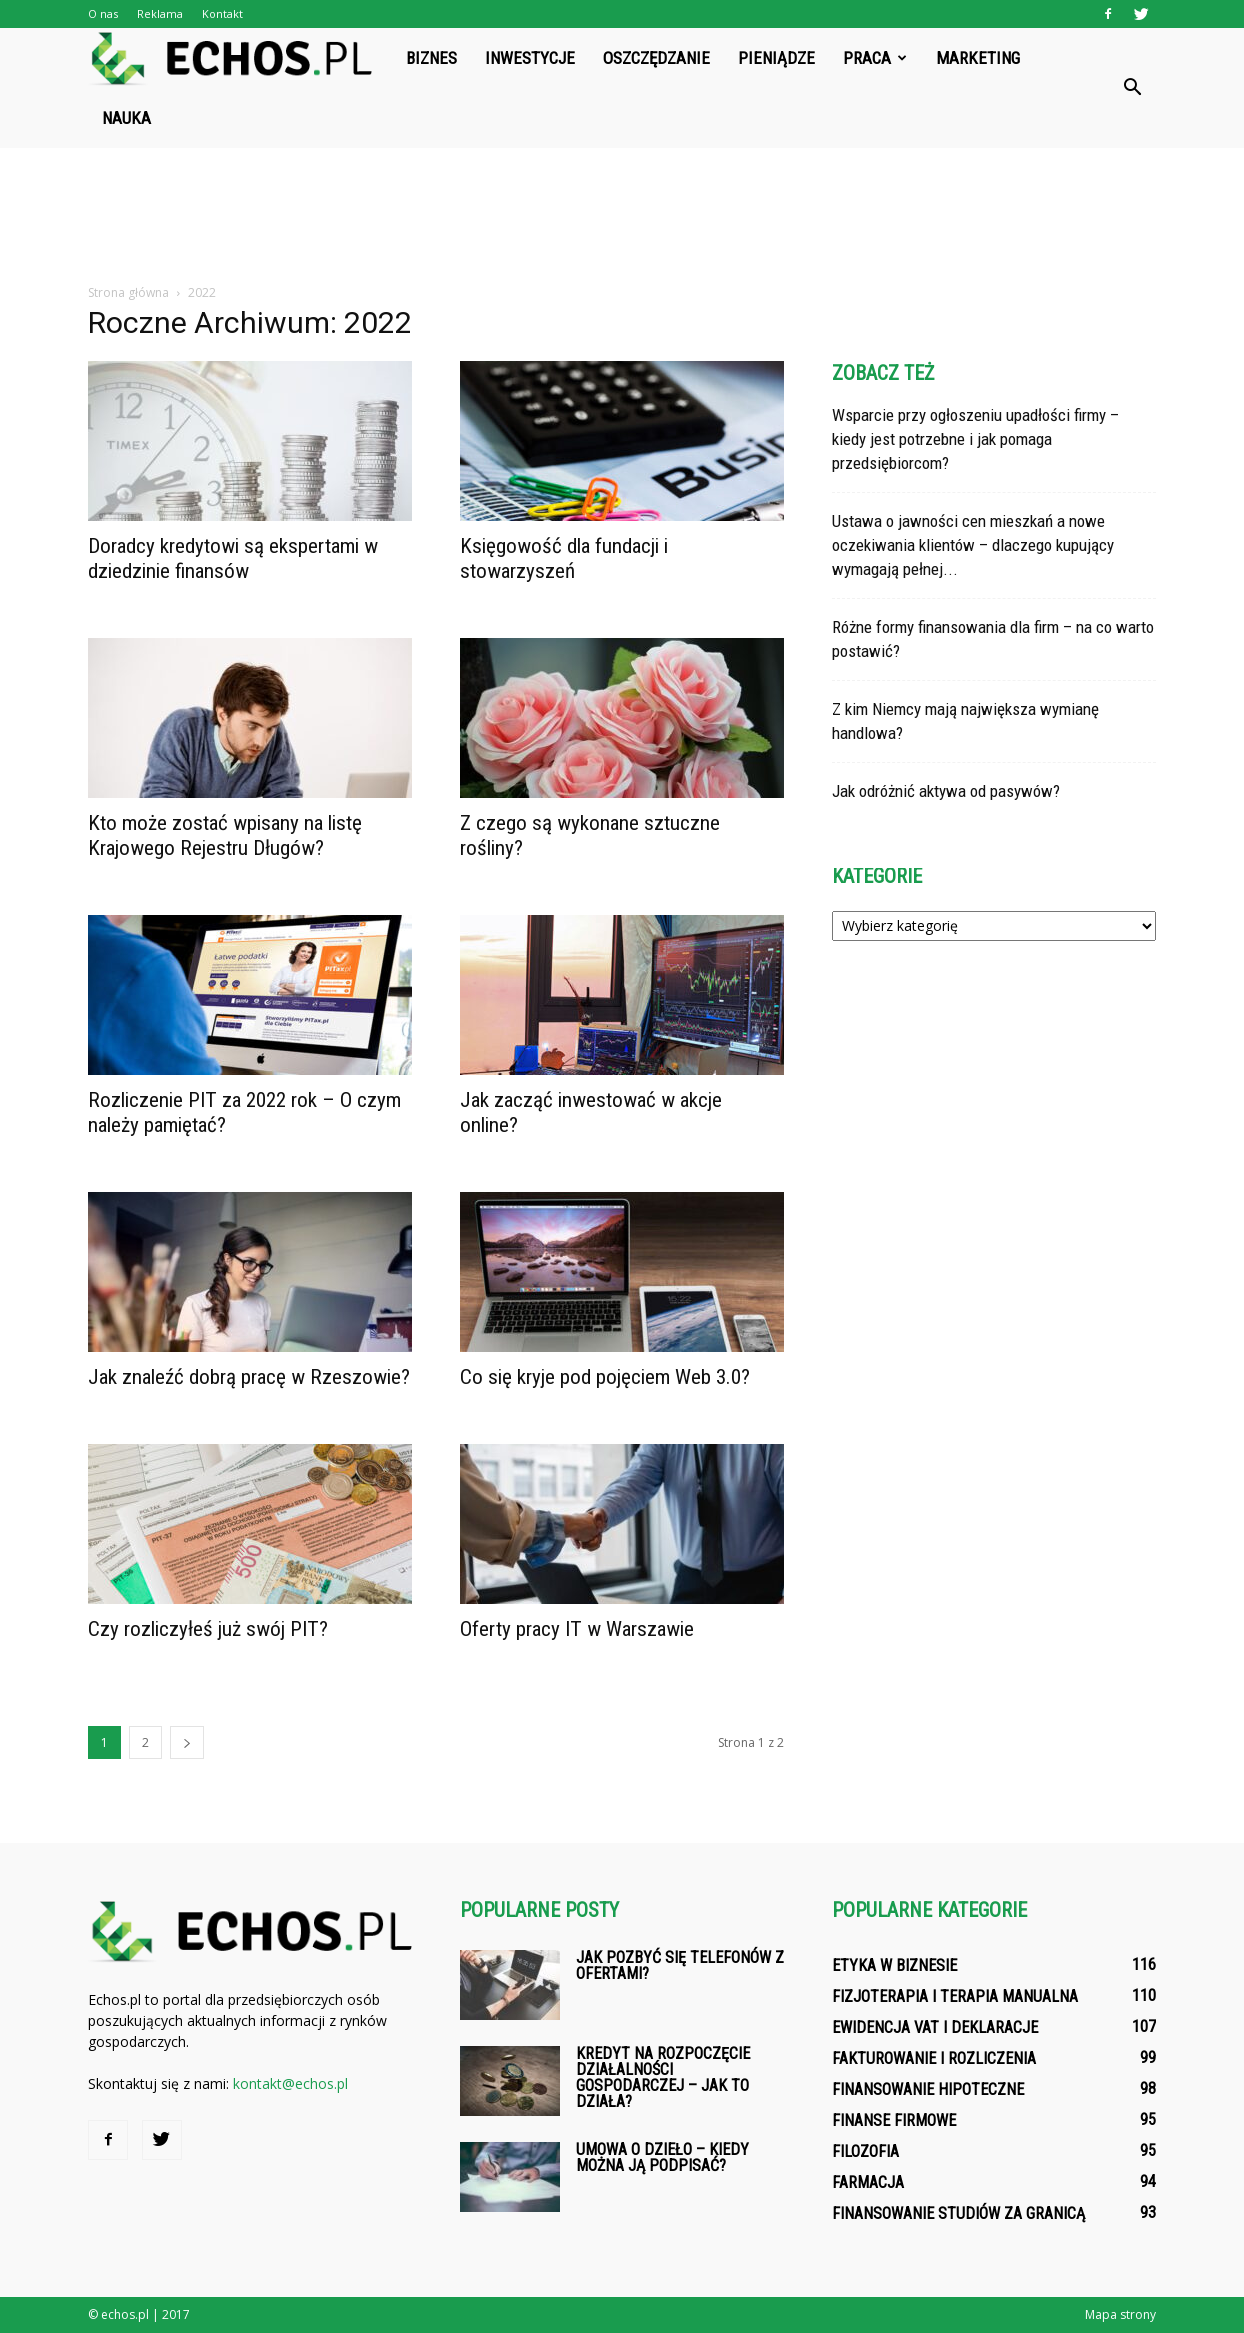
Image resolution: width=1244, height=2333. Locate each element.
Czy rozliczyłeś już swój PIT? (208, 1629)
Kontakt (222, 13)
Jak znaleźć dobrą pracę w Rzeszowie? (249, 1377)
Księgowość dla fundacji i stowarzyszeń (564, 558)
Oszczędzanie (656, 58)
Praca (875, 58)
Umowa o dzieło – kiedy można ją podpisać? (662, 2157)
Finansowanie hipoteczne (928, 2089)
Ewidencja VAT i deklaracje (935, 2027)
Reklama (160, 13)
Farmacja (868, 2182)
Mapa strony (1120, 2314)
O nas (103, 13)
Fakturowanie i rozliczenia (934, 2058)
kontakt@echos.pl (290, 2083)
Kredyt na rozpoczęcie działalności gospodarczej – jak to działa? (663, 2077)
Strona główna (128, 292)
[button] (1132, 88)
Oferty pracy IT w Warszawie (577, 1629)
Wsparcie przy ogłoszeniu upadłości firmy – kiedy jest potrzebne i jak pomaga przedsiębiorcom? (975, 439)
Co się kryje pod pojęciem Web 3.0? (605, 1377)
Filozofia (865, 2151)
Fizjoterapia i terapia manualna (955, 1996)
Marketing (978, 58)
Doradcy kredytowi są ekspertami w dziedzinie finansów (233, 558)
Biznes (431, 58)
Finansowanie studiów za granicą (958, 2213)
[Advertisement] (622, 217)
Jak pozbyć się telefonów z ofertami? (680, 1965)
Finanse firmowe (894, 2120)
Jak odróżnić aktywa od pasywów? (946, 791)
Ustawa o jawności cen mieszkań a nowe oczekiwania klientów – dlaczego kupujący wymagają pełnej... (973, 545)
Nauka (126, 118)
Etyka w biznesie (894, 1965)
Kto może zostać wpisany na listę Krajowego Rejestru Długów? (225, 835)
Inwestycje (530, 58)
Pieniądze (776, 58)
